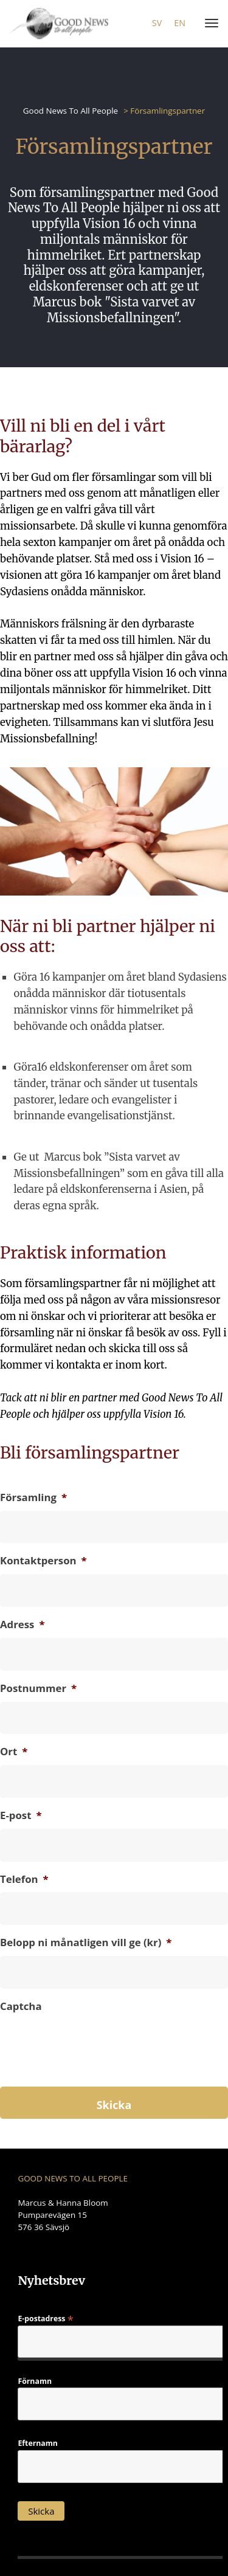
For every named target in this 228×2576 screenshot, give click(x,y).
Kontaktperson (43, 1560)
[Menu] (209, 23)
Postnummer (38, 1688)
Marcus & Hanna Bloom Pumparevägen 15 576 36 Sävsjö (63, 2214)
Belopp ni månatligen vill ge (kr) (85, 1942)
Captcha (21, 2006)
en (179, 23)
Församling (33, 1497)
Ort (13, 1751)
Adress (22, 1624)
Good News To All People (70, 110)
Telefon (24, 1879)
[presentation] (92, 2065)
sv (157, 23)
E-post (21, 1815)
